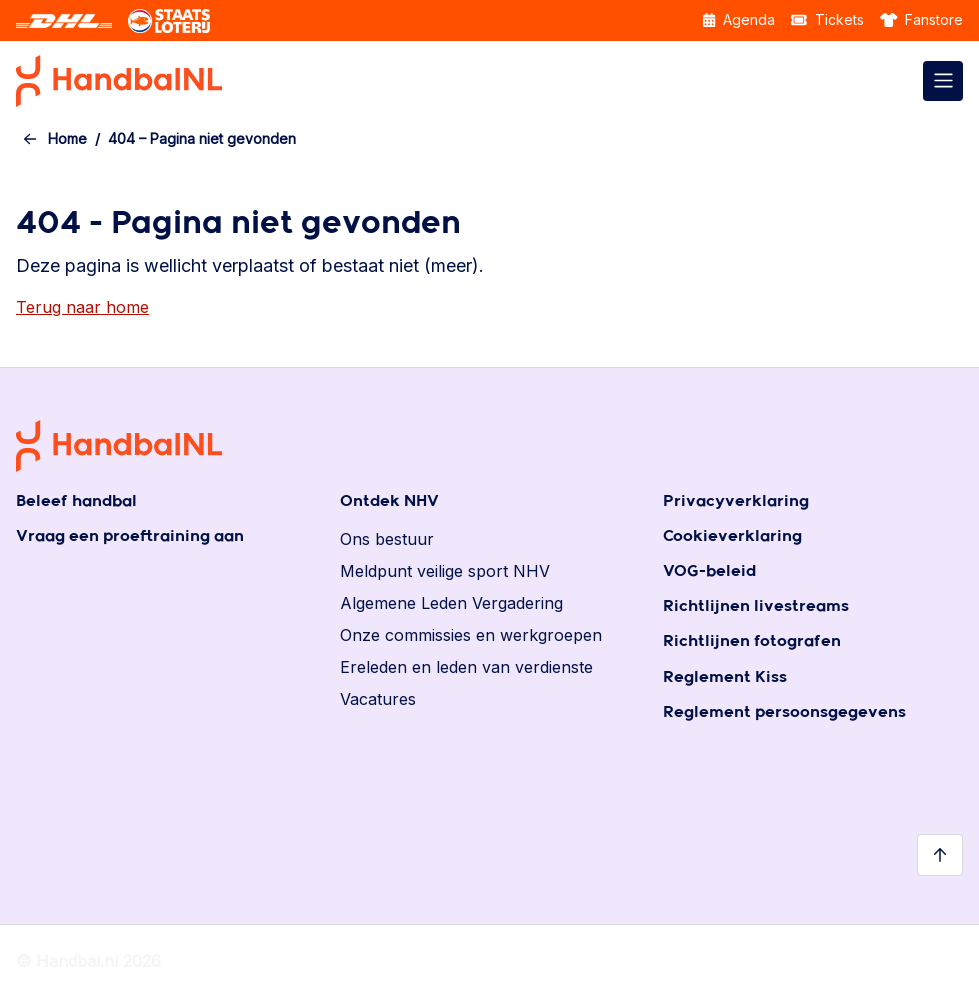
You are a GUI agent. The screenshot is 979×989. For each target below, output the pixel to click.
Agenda (739, 19)
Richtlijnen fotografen (752, 641)
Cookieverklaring (732, 536)
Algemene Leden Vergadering (451, 603)
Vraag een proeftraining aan (130, 536)
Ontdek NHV (389, 501)
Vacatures (378, 699)
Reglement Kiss (725, 677)
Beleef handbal (76, 501)
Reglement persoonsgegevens (784, 712)
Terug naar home (82, 307)
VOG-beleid (709, 571)
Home (67, 138)
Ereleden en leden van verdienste (466, 667)
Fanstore (922, 19)
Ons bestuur (387, 539)
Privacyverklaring (736, 501)
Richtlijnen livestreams (756, 606)
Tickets (827, 19)
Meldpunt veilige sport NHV (445, 571)
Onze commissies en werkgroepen (471, 635)
